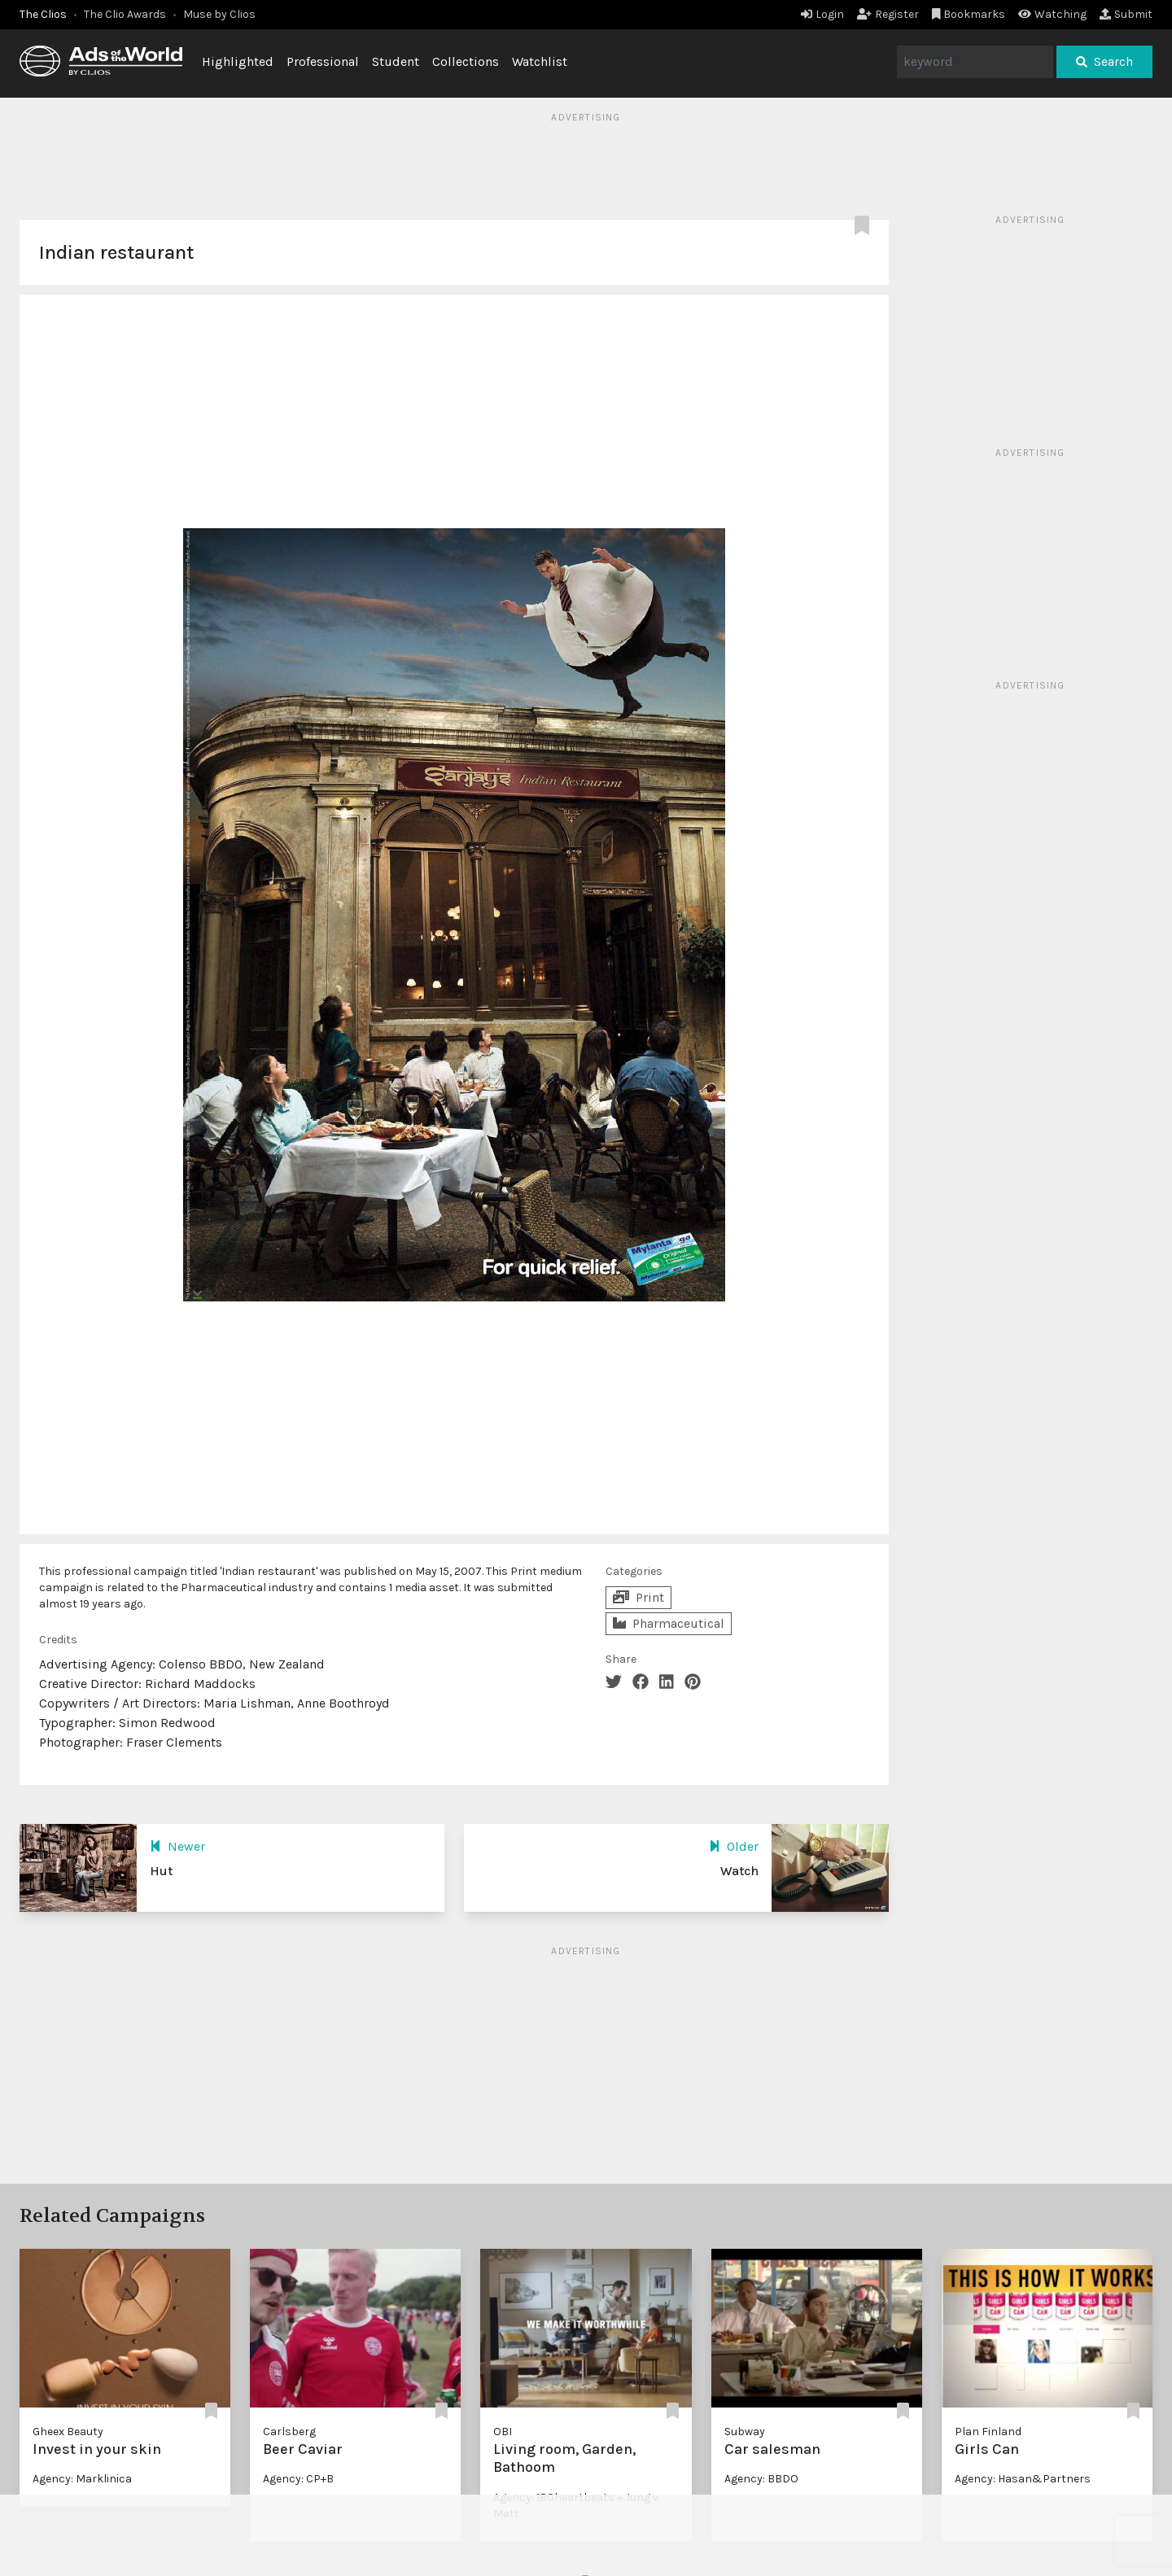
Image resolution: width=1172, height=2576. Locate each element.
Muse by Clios (219, 14)
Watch (739, 1870)
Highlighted (237, 61)
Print (638, 1597)
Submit (1126, 14)
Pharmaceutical (668, 1623)
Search (1104, 61)
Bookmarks (969, 14)
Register (888, 14)
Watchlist (539, 61)
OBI (502, 2431)
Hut (161, 1870)
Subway (744, 2431)
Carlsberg (289, 2431)
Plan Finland (988, 2431)
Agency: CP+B (298, 2479)
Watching (1052, 14)
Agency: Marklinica (82, 2479)
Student (395, 61)
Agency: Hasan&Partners (1023, 2479)
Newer (177, 1846)
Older (734, 1846)
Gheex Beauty (68, 2431)
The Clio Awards (125, 14)
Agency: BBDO (761, 2479)
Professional (322, 61)
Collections (465, 61)
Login (822, 14)
